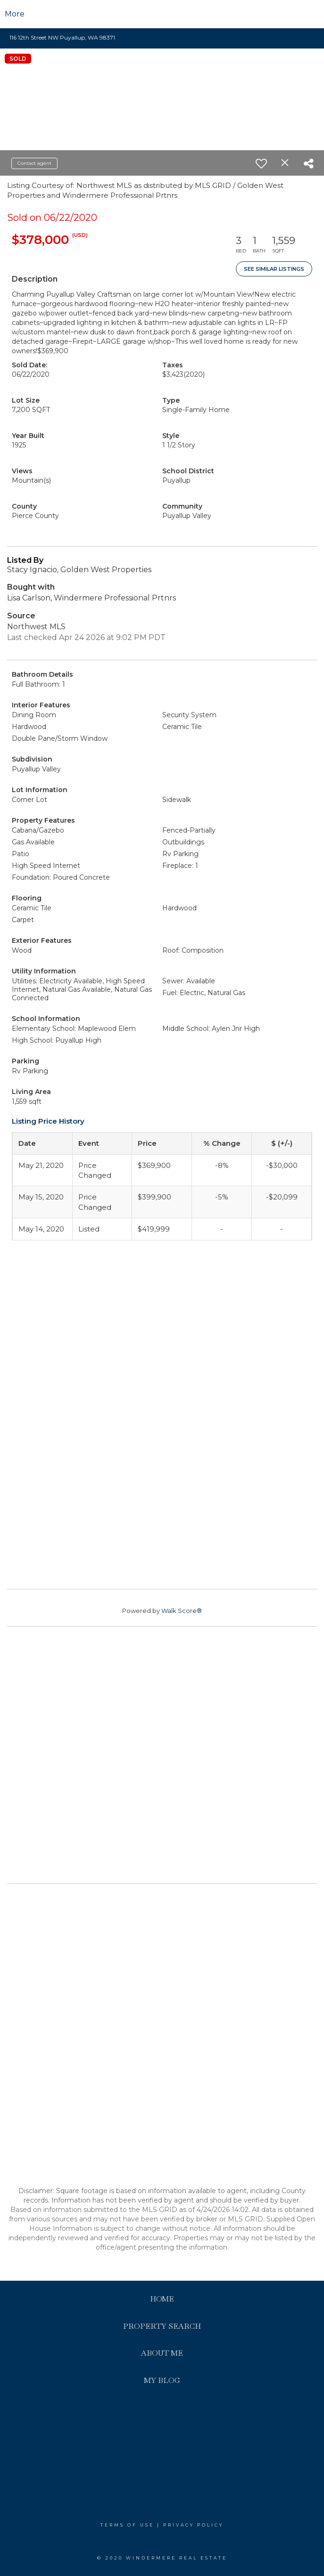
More (15, 13)
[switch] (261, 163)
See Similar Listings (274, 269)
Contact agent (34, 163)
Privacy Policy (193, 2524)
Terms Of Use (127, 2524)
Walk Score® (181, 1610)
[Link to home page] (162, 14)
